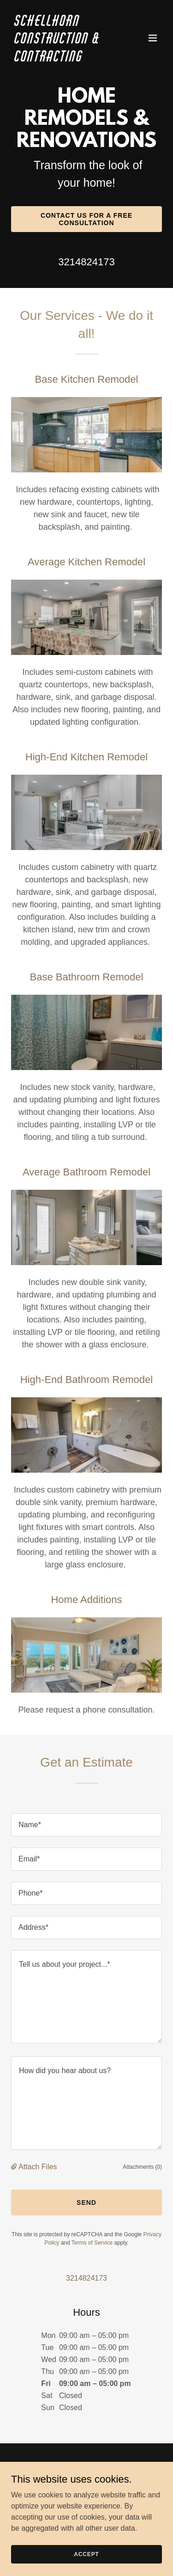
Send (86, 2202)
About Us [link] (86, 2518)
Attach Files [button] (37, 2167)
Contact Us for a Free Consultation (86, 219)
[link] (64, 59)
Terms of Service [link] (92, 2242)
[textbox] (86, 1824)
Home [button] (86, 2507)
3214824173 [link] (86, 262)
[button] (152, 38)
